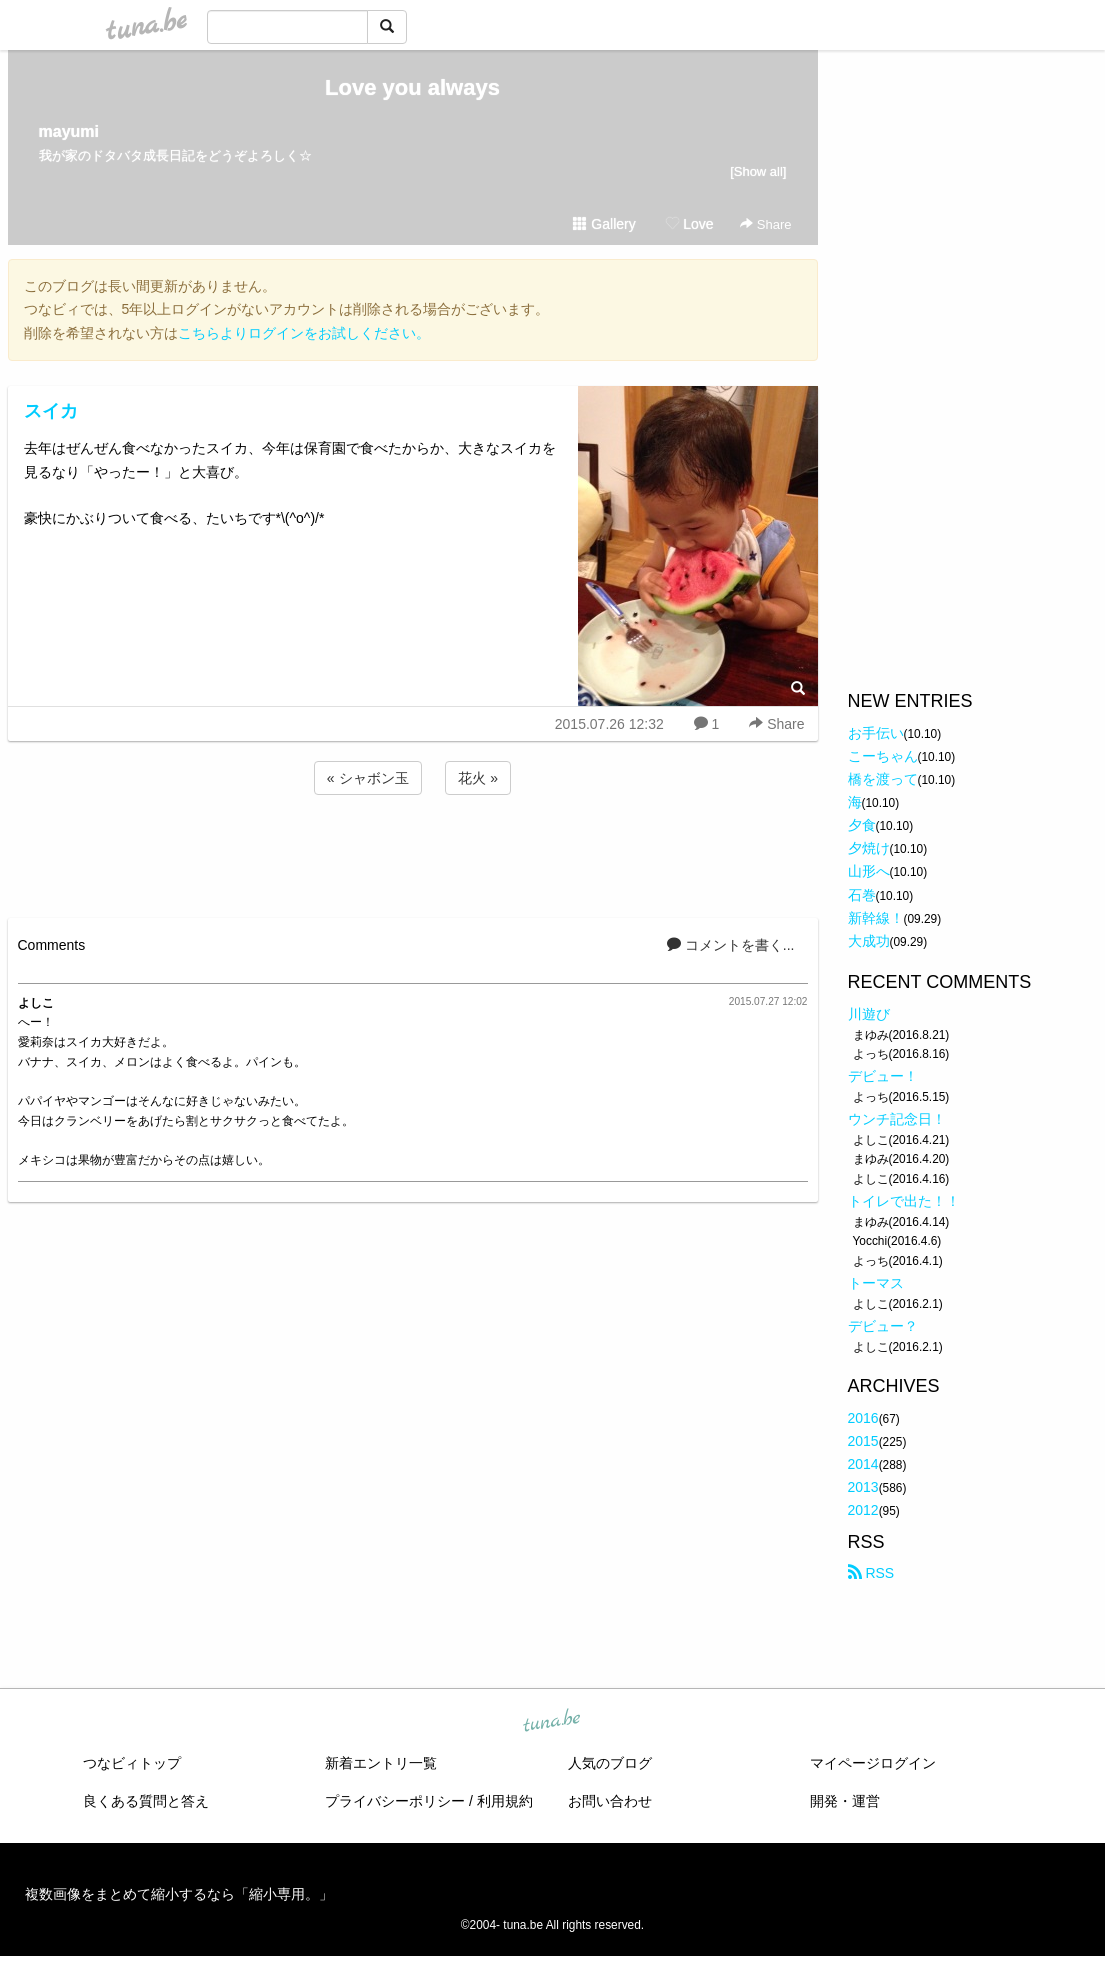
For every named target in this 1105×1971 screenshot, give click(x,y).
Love (689, 224)
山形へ (869, 871)
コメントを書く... (731, 945)
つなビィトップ (132, 1763)
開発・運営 (845, 1801)
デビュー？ (883, 1326)
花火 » (478, 778)
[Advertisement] (413, 853)
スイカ (51, 411)
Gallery (604, 224)
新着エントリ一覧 (381, 1763)
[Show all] (758, 171)
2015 (863, 1441)
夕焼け (869, 848)
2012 (863, 1510)
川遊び (869, 1014)
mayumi (69, 131)
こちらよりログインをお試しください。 (304, 333)
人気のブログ (610, 1763)
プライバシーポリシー (395, 1801)
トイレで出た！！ (904, 1201)
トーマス (876, 1283)
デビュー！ (883, 1076)
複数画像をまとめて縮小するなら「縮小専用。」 (179, 1894)
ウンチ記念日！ (897, 1119)
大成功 (869, 941)
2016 (863, 1418)
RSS (871, 1573)
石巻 (862, 895)
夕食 (862, 825)
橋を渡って (883, 779)
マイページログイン (873, 1763)
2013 (863, 1487)
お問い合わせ (610, 1801)
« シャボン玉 (368, 778)
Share (765, 224)
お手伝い (876, 733)
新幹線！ (876, 918)
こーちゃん (883, 756)
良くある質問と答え (146, 1801)
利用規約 (505, 1801)
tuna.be (552, 1722)
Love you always (412, 87)
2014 (863, 1464)
